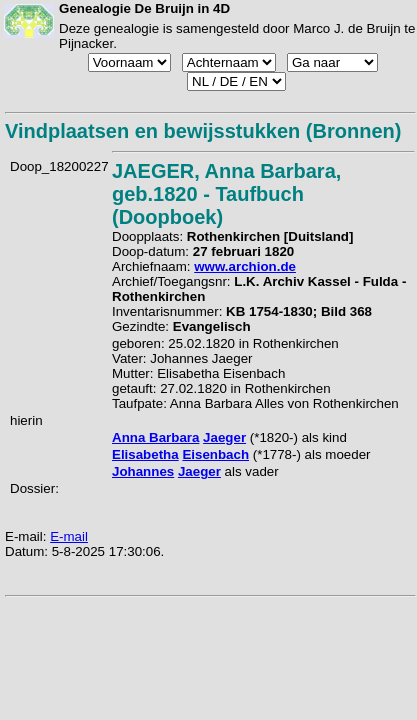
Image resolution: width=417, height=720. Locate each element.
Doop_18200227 (59, 166)
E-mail (69, 536)
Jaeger (224, 437)
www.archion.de (245, 266)
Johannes (143, 471)
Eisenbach (215, 454)
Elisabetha (145, 454)
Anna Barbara (155, 437)
